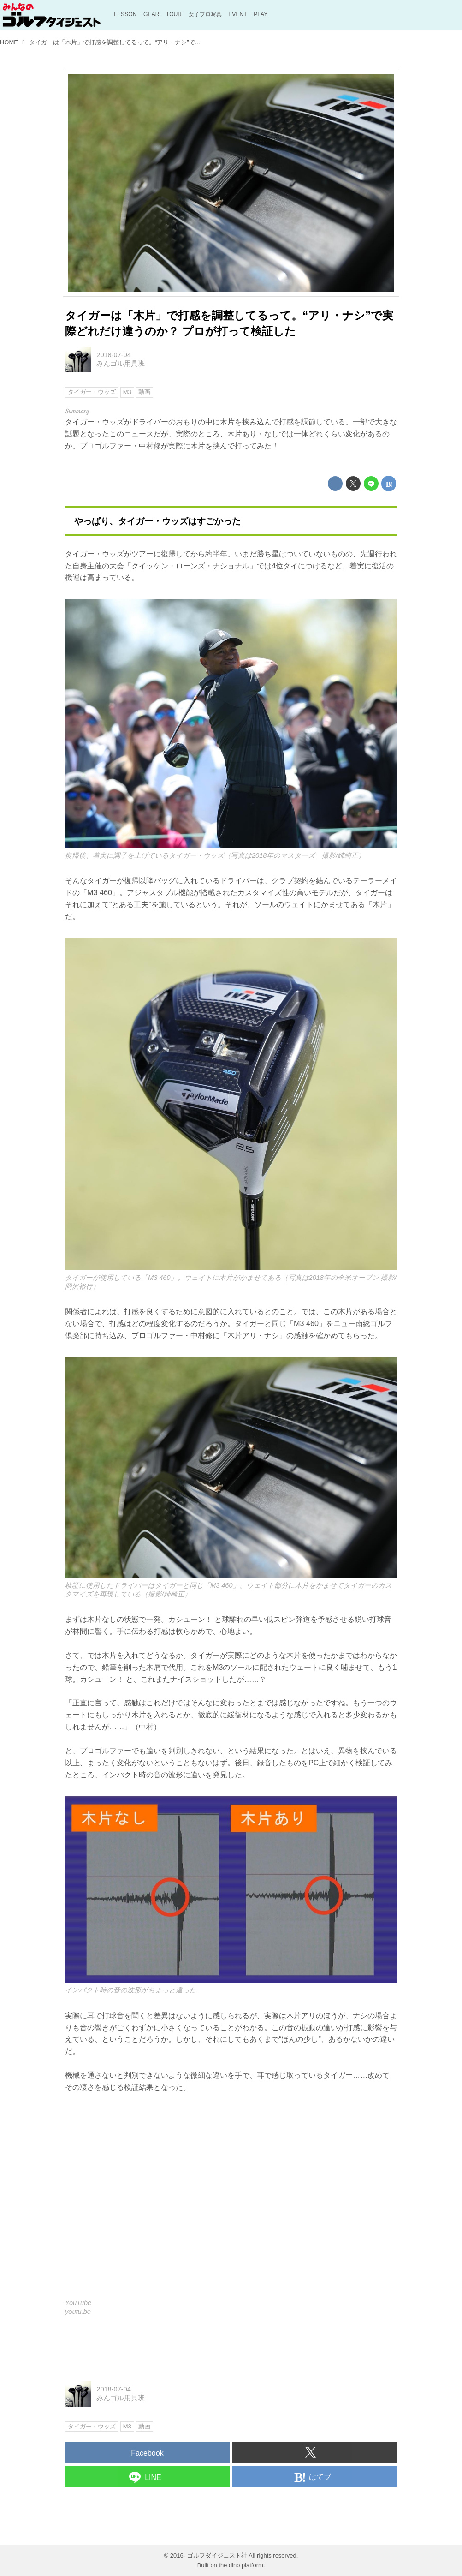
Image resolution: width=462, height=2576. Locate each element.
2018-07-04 (113, 355)
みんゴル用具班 (120, 363)
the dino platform (241, 2565)
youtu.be (78, 2311)
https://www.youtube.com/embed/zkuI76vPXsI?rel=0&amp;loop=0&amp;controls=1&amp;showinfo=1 (231, 2201)
